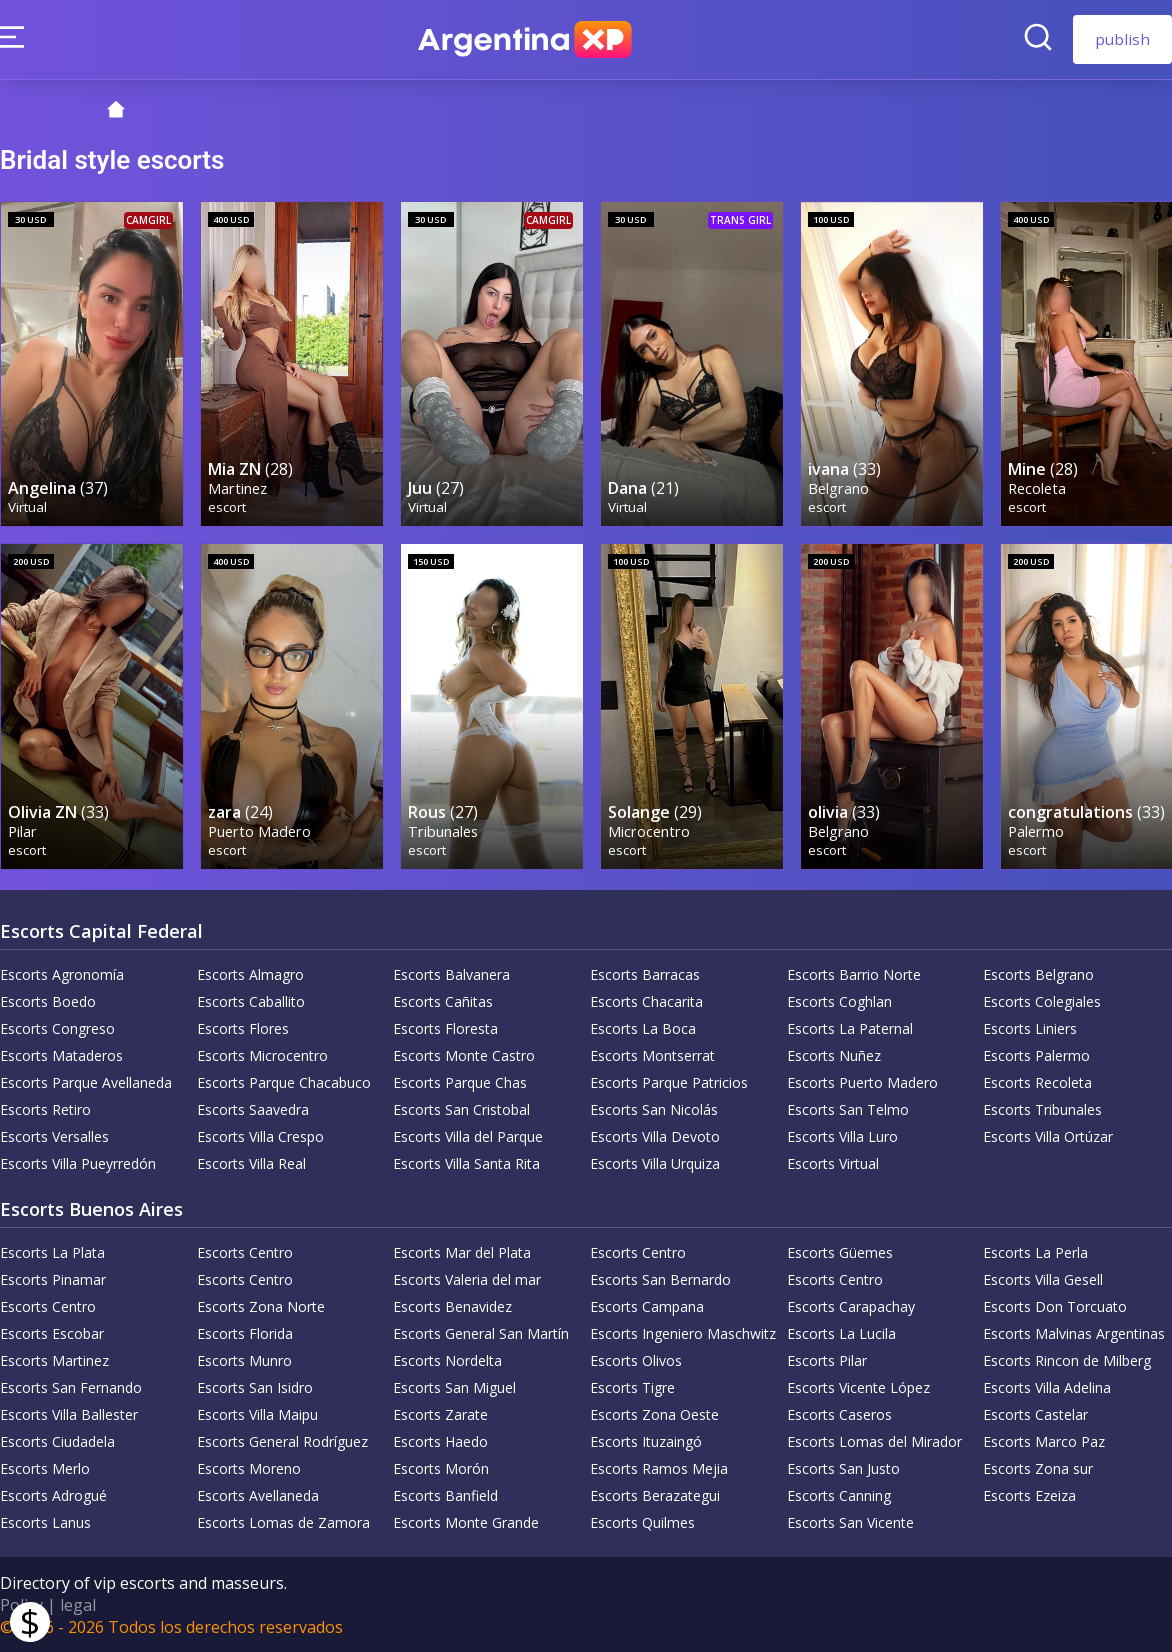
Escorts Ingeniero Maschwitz (683, 1332)
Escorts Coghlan (839, 1000)
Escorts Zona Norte (261, 1305)
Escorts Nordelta (447, 1359)
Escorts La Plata (52, 1251)
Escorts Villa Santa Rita (466, 1162)
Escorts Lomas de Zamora (283, 1521)
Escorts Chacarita (646, 1000)
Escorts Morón (441, 1467)
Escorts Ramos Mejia (659, 1467)
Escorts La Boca (643, 1027)
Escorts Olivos (636, 1359)
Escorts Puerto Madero (862, 1081)
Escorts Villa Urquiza (655, 1162)
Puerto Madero (259, 830)
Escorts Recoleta (1037, 1081)
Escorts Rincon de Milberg (1067, 1359)
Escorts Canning (839, 1494)
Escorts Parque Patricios (669, 1081)
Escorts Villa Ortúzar (1048, 1135)
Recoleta (1037, 488)
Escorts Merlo (45, 1467)
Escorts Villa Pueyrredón (78, 1162)
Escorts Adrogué (53, 1494)
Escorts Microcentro (262, 1054)
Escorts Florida (245, 1332)
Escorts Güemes (840, 1251)
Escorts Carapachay (851, 1305)
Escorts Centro (245, 1251)
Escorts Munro (244, 1359)
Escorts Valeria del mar (467, 1278)
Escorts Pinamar (53, 1278)
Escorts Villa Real (251, 1162)
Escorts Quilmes (642, 1521)
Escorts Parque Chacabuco (284, 1081)
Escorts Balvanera (451, 973)
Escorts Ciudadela (57, 1440)
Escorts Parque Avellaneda (86, 1081)
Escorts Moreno (249, 1467)
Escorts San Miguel (454, 1386)
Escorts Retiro (45, 1108)
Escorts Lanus (45, 1521)
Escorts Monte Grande (466, 1521)
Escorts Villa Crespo (260, 1135)
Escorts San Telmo (848, 1108)
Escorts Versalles (54, 1135)
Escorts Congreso (57, 1027)
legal (78, 1604)
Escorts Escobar (52, 1332)
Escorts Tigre (632, 1386)
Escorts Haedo (440, 1440)
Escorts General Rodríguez (282, 1440)
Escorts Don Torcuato (1055, 1305)
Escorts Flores (243, 1027)
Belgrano (838, 488)
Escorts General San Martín (481, 1332)
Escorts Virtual (833, 1162)
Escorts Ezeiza (1029, 1494)
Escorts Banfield (445, 1494)
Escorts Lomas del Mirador (874, 1440)
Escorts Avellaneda (258, 1494)
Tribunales (443, 830)
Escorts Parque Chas (460, 1081)
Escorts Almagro (250, 973)
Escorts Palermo (1036, 1054)
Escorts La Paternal (850, 1027)
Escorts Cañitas (443, 1000)
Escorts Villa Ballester (69, 1413)
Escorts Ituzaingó (646, 1440)
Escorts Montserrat (652, 1054)
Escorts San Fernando (71, 1386)
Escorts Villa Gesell (1043, 1278)
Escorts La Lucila (841, 1332)
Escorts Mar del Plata (462, 1251)
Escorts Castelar (1035, 1413)
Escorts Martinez (54, 1359)
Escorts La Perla (1035, 1251)
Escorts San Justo (843, 1467)
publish (1122, 39)
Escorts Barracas (645, 973)
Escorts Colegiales (1042, 1000)
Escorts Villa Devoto (655, 1135)
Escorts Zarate (440, 1413)
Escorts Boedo (48, 1000)
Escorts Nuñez (834, 1054)
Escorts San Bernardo (660, 1278)
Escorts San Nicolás (654, 1108)
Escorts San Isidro (255, 1386)
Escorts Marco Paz (1044, 1440)
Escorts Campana (647, 1305)
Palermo (1036, 830)
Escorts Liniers (1030, 1027)
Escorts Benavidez (452, 1305)
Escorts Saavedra (253, 1108)
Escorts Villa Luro (842, 1135)
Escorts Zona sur (1038, 1467)
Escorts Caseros (839, 1413)
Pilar (22, 830)
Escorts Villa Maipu (257, 1413)
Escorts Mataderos (61, 1054)
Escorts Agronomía (62, 973)
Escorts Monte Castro (464, 1054)
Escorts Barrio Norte (854, 973)
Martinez (237, 488)
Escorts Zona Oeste (654, 1413)
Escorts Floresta (445, 1027)
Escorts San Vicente (850, 1521)
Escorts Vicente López (858, 1386)
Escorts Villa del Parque (468, 1135)
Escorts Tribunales (1042, 1108)
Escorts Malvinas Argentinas (1074, 1332)
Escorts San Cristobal (461, 1108)
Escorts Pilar (827, 1359)
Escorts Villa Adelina (1047, 1386)
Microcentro (649, 830)
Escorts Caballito (251, 1000)
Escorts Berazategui (655, 1494)
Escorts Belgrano (1038, 973)
